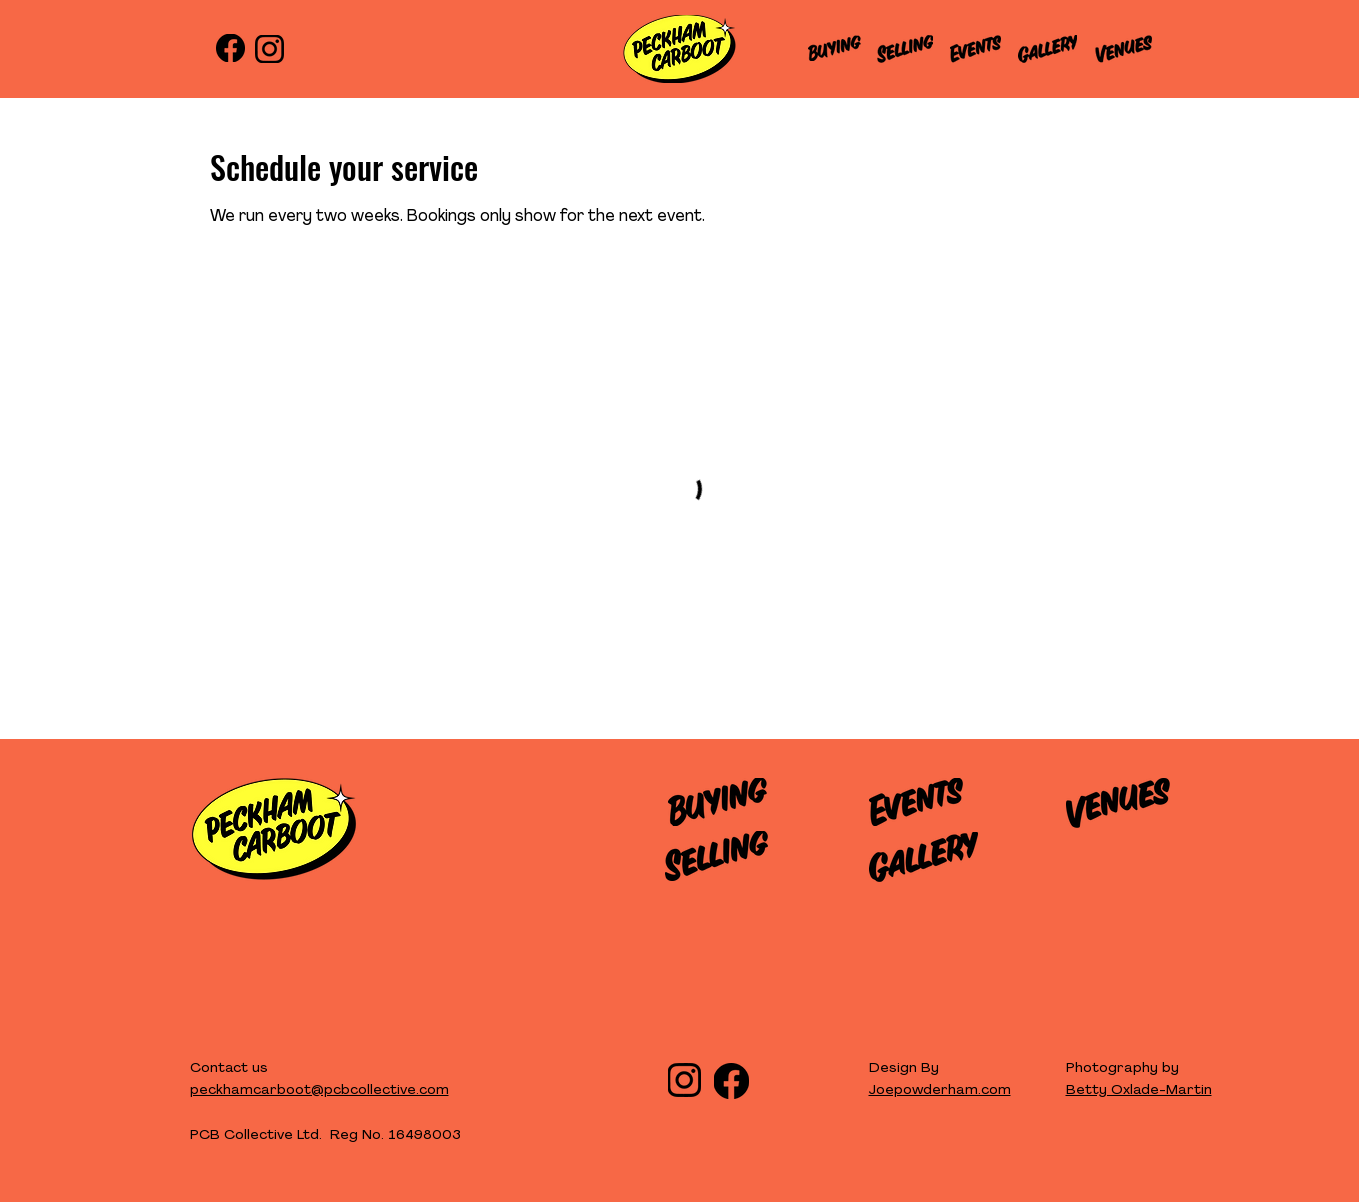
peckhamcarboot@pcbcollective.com (319, 1090)
